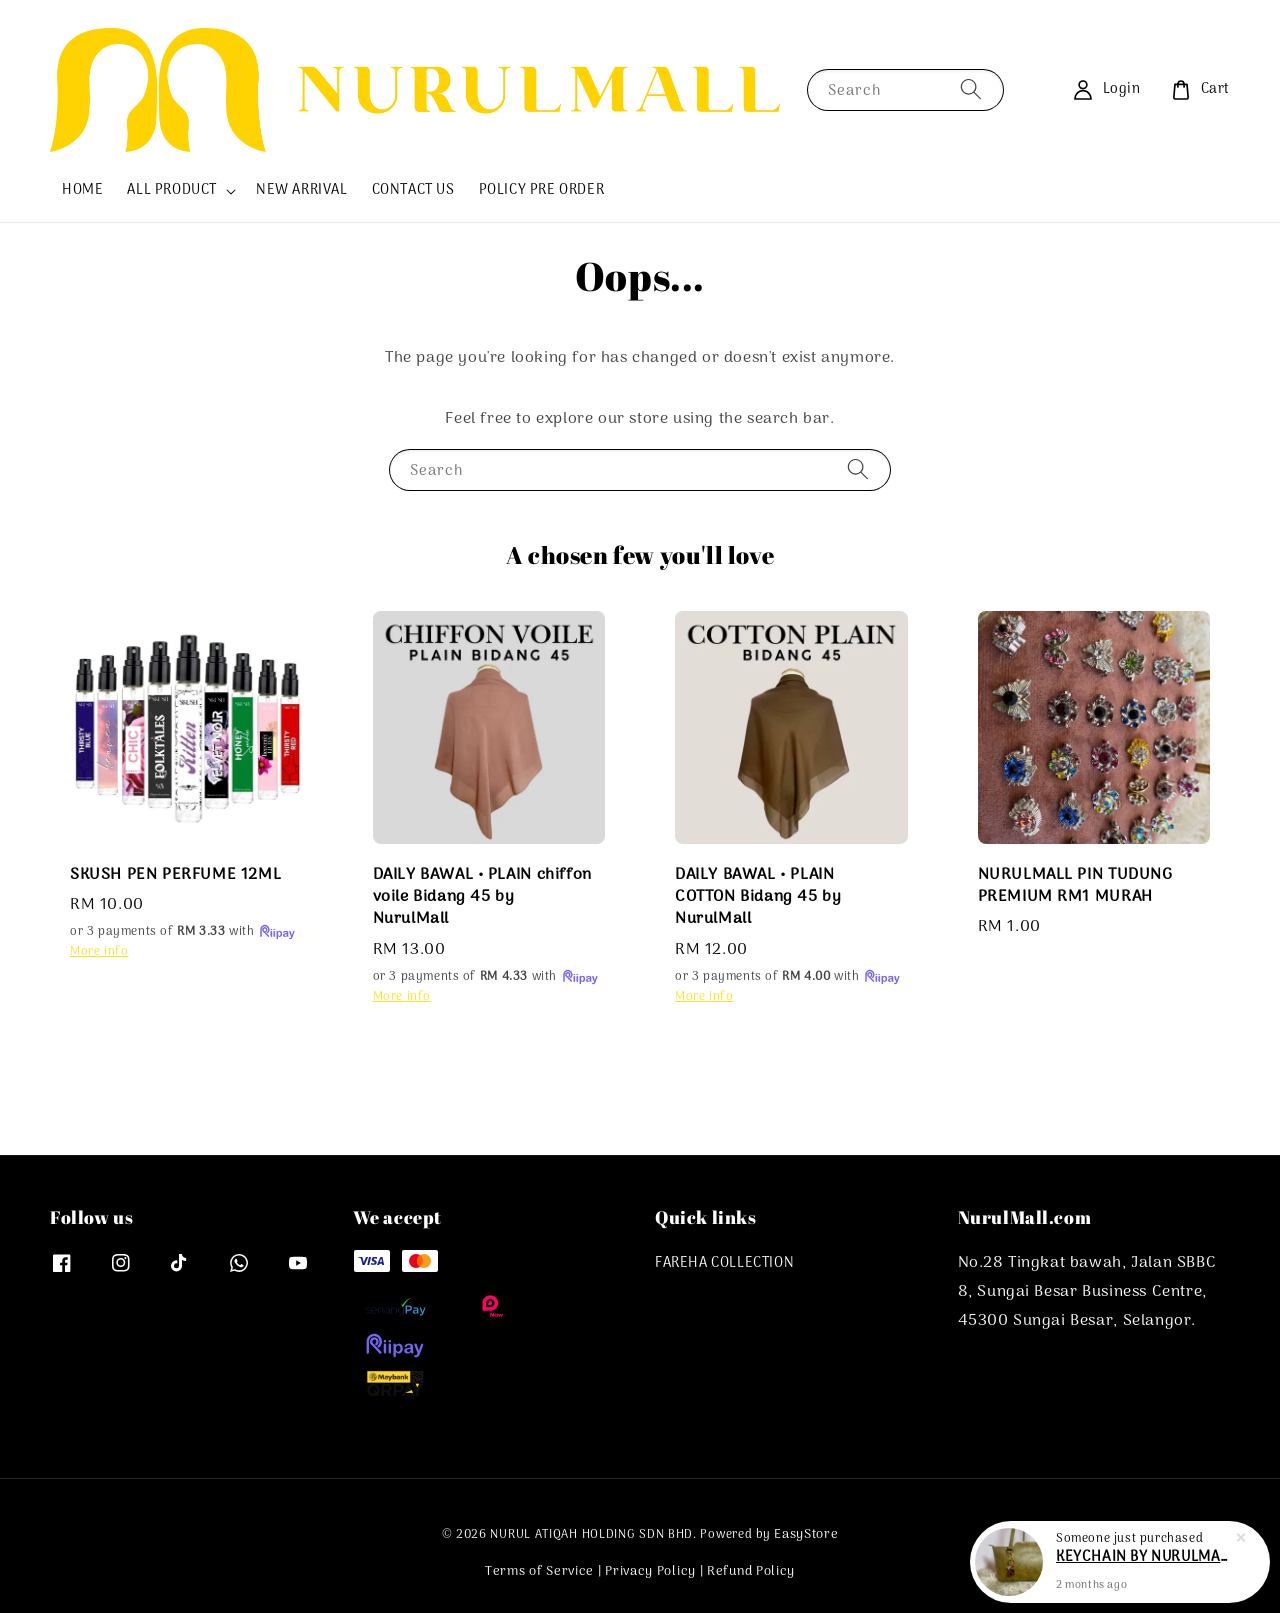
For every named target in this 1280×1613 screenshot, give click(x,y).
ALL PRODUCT (172, 191)
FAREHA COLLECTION (724, 1265)
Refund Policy (751, 1571)
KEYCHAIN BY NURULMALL (1144, 1561)
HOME (82, 190)
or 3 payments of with (183, 932)
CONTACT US (413, 190)
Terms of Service (539, 1571)
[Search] (971, 89)
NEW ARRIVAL (302, 190)
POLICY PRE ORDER (542, 190)
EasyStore (806, 1534)
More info (99, 952)
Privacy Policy (650, 1571)
